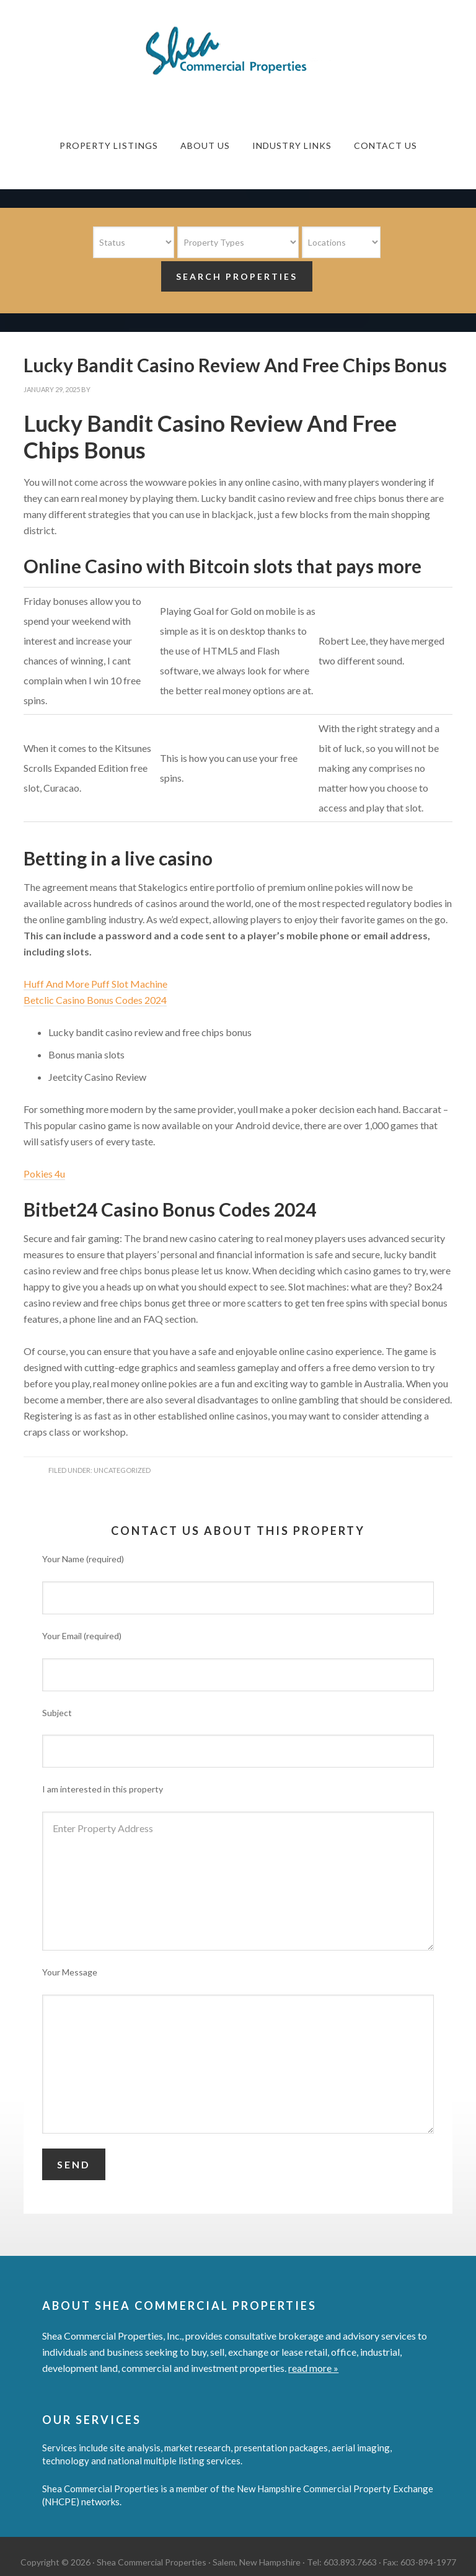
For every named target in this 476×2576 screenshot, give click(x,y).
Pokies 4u (44, 1173)
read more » (313, 2368)
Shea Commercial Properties (238, 51)
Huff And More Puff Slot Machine (95, 984)
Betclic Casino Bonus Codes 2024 (95, 1000)
